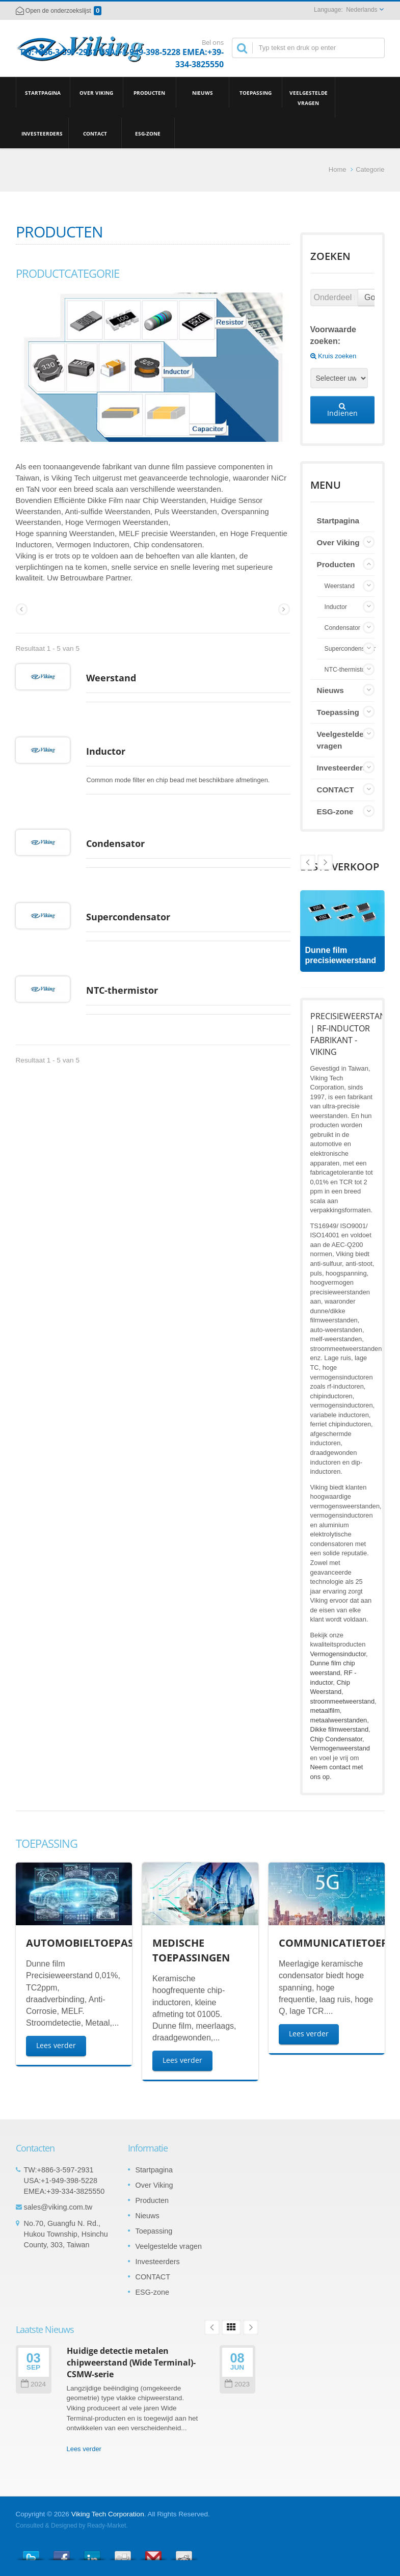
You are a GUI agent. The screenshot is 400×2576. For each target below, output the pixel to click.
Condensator (45, 920)
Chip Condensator (336, 1739)
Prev (325, 862)
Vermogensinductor (338, 1654)
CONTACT (95, 133)
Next (307, 862)
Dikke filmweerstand (339, 1729)
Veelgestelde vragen (308, 97)
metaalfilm (325, 1710)
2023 (237, 2384)
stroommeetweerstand (342, 1701)
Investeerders (42, 133)
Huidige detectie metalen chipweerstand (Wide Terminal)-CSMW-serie (131, 2362)
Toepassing (255, 92)
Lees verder (56, 2045)
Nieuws (202, 92)
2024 (33, 2384)
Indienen (342, 410)
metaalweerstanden (338, 1720)
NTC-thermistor (52, 1117)
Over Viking (96, 92)
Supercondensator (58, 1019)
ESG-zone (148, 133)
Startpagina (43, 92)
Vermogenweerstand (340, 1748)
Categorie (370, 169)
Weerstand (41, 703)
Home (337, 169)
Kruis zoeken (333, 356)
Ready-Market (106, 2525)
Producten (149, 92)
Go (369, 297)
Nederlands (361, 9)
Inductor (35, 802)
